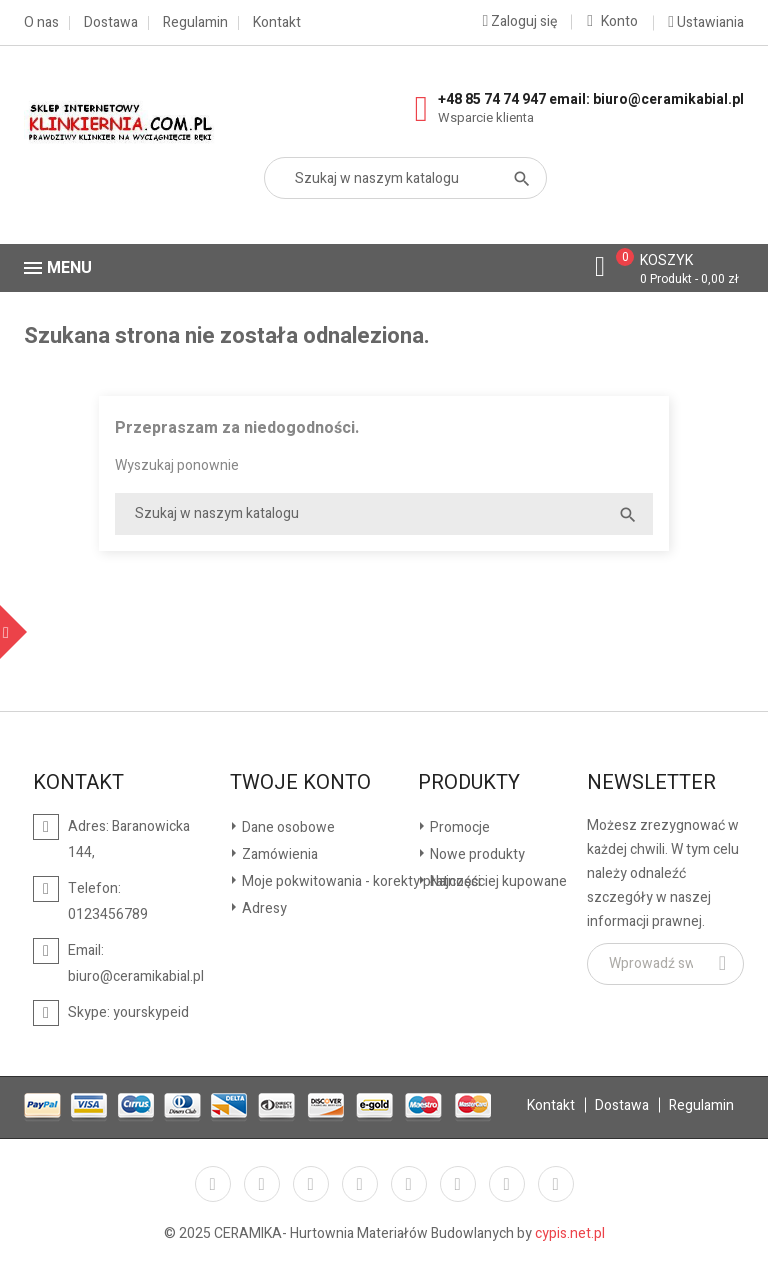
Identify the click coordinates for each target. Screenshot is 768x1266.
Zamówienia (278, 854)
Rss (311, 1184)
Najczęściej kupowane (497, 881)
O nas (41, 23)
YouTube (360, 1184)
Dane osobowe (287, 827)
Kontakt (277, 23)
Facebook (213, 1184)
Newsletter (651, 783)
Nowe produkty (476, 854)
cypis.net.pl (570, 1233)
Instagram (507, 1184)
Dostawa (111, 23)
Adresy (263, 908)
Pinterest (409, 1184)
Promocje (458, 827)
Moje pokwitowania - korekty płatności (360, 881)
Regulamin (195, 23)
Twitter (262, 1184)
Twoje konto (300, 783)
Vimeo (458, 1184)
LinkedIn (556, 1184)
